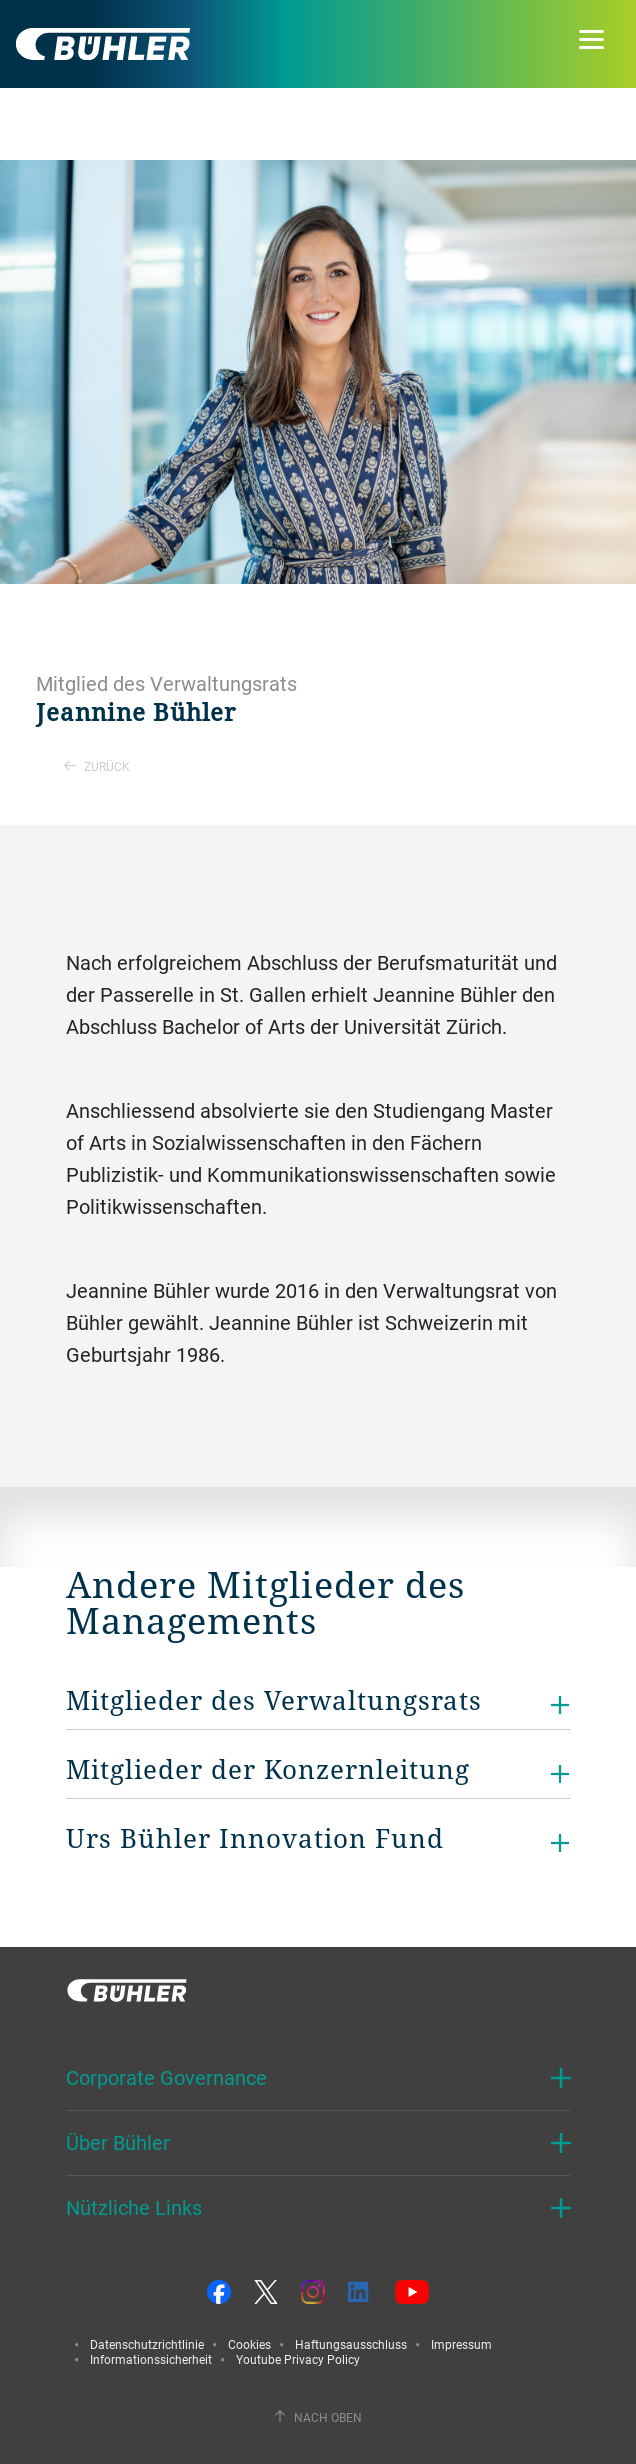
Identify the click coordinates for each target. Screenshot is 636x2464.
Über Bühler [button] (118, 2142)
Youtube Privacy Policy (298, 2359)
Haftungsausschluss (351, 2344)
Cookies (249, 2344)
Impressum (461, 2344)
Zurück (97, 766)
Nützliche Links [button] (134, 2207)
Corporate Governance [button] (166, 2077)
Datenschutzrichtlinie (147, 2344)
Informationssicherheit (151, 2359)
